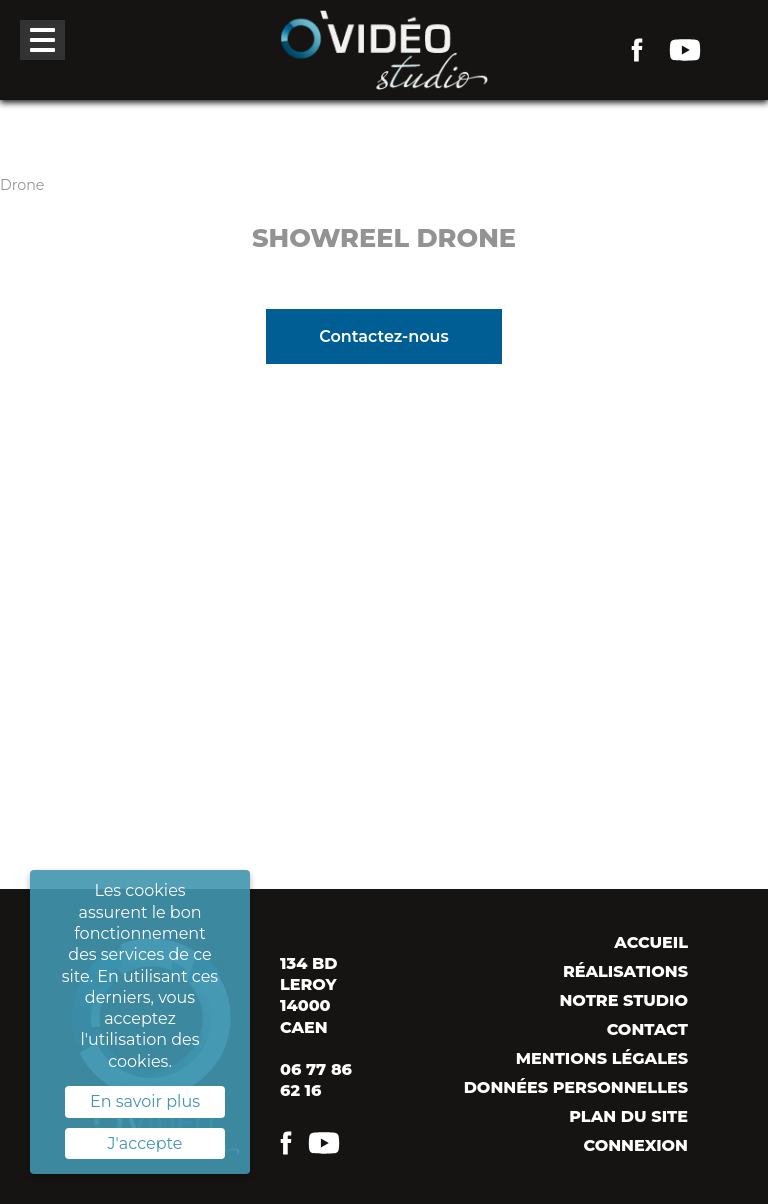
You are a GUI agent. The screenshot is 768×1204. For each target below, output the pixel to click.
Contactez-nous (383, 336)
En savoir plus (145, 1101)
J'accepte (145, 1143)
